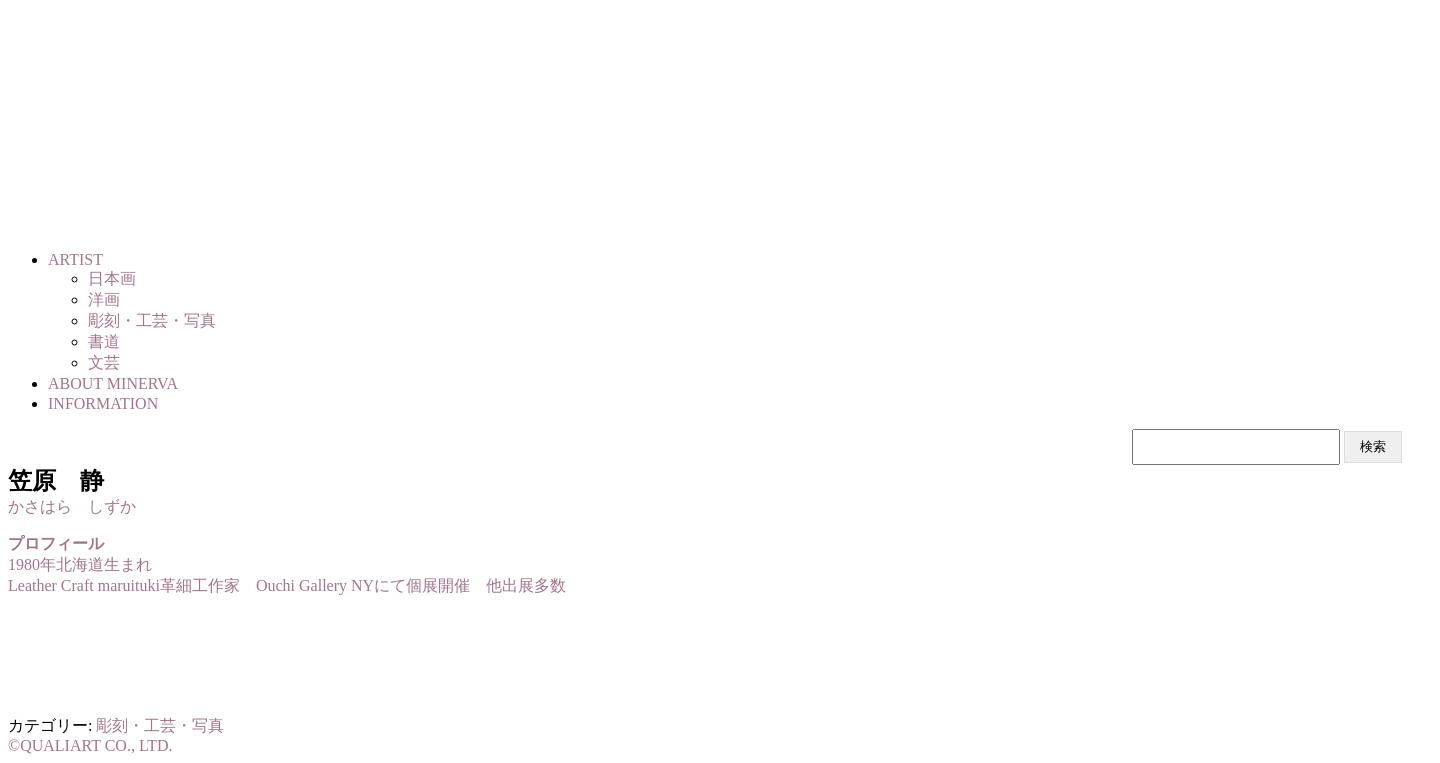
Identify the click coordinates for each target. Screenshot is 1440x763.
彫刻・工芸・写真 (160, 725)
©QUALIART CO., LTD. (90, 745)
